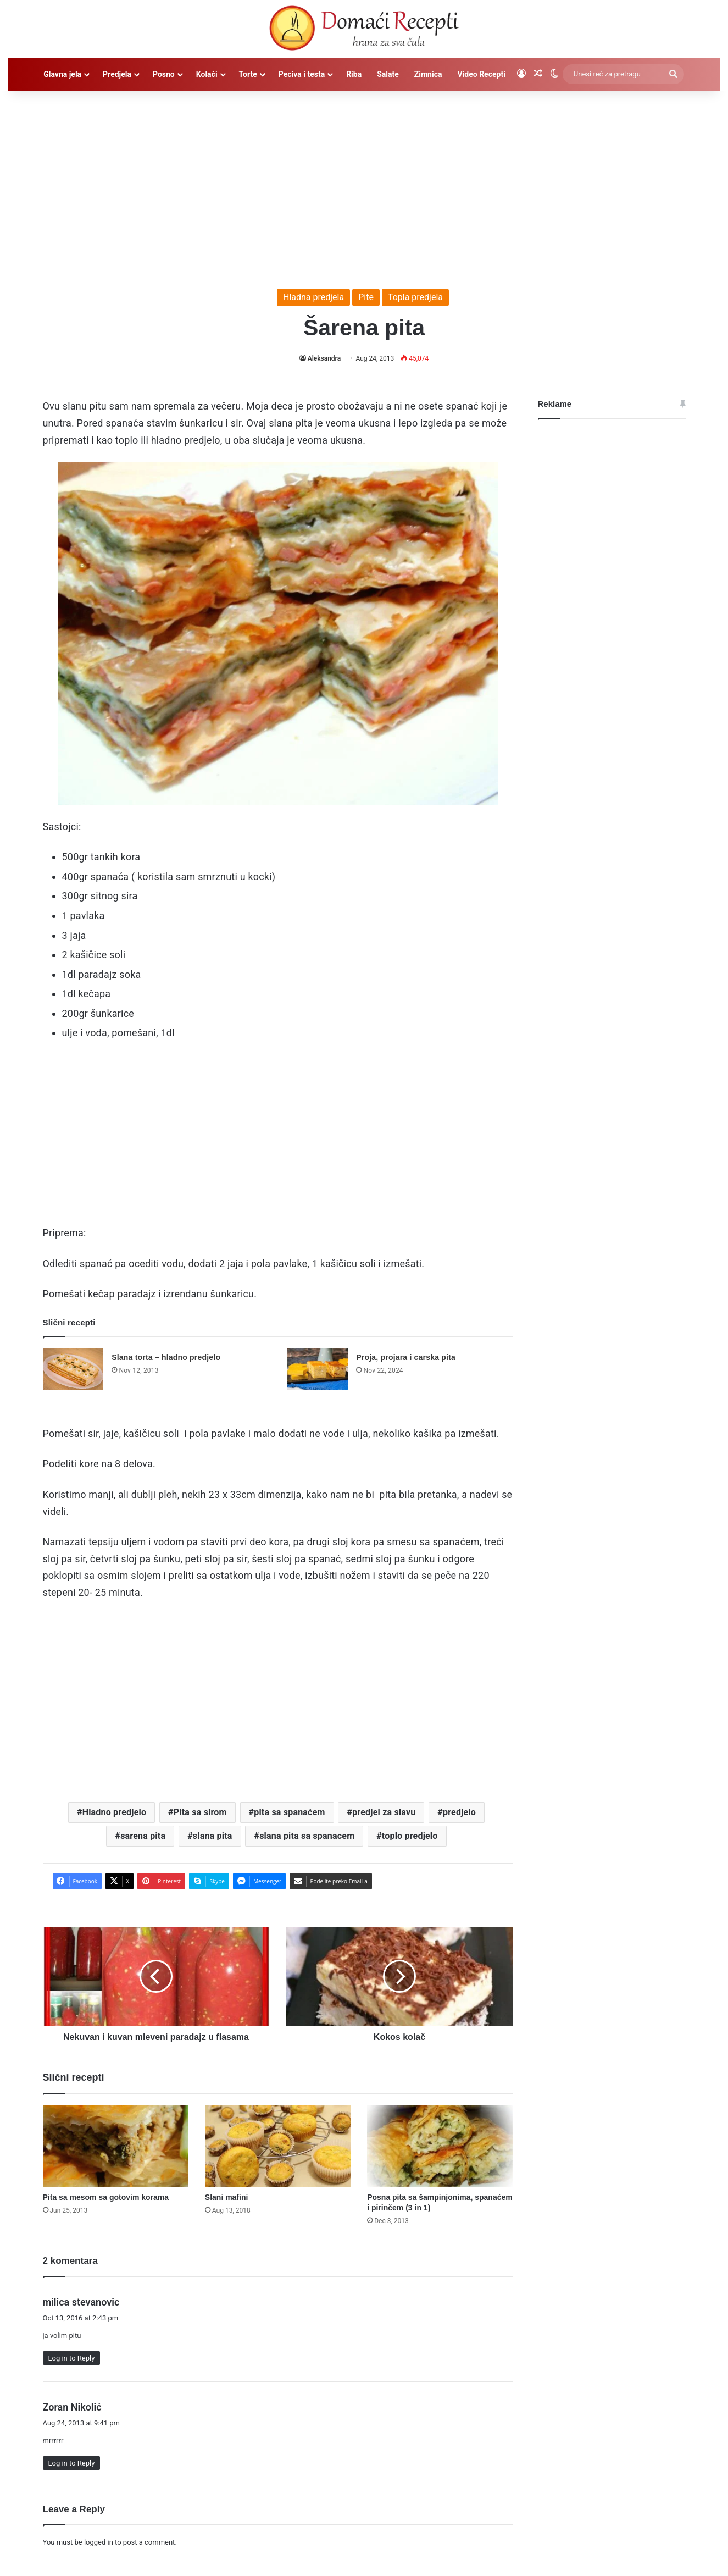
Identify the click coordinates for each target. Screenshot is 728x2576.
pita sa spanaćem (289, 1812)
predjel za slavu (383, 1812)
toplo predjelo (410, 1836)
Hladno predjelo (114, 1812)
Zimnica (428, 74)
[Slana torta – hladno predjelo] (73, 1369)
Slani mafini (226, 2197)
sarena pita (142, 1836)
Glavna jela (62, 74)
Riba (354, 74)
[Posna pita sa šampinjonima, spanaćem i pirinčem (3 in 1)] (440, 2146)
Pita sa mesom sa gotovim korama (106, 2197)
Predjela (117, 74)
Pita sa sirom (200, 1812)
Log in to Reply (71, 2358)
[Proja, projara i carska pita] (317, 1369)
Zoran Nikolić (72, 2407)
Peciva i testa (302, 74)
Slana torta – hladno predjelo (166, 1357)
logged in (98, 2542)
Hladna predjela (313, 297)
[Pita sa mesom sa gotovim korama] (115, 2146)
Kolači (207, 74)
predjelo (459, 1812)
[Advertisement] (364, 184)
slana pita (212, 1836)
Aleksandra (324, 358)
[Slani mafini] (278, 2146)
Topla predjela (415, 297)
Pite (366, 297)
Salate (388, 74)
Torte (248, 74)
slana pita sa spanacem (306, 1836)
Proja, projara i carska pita (405, 1357)
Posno (164, 74)
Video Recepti (481, 74)
